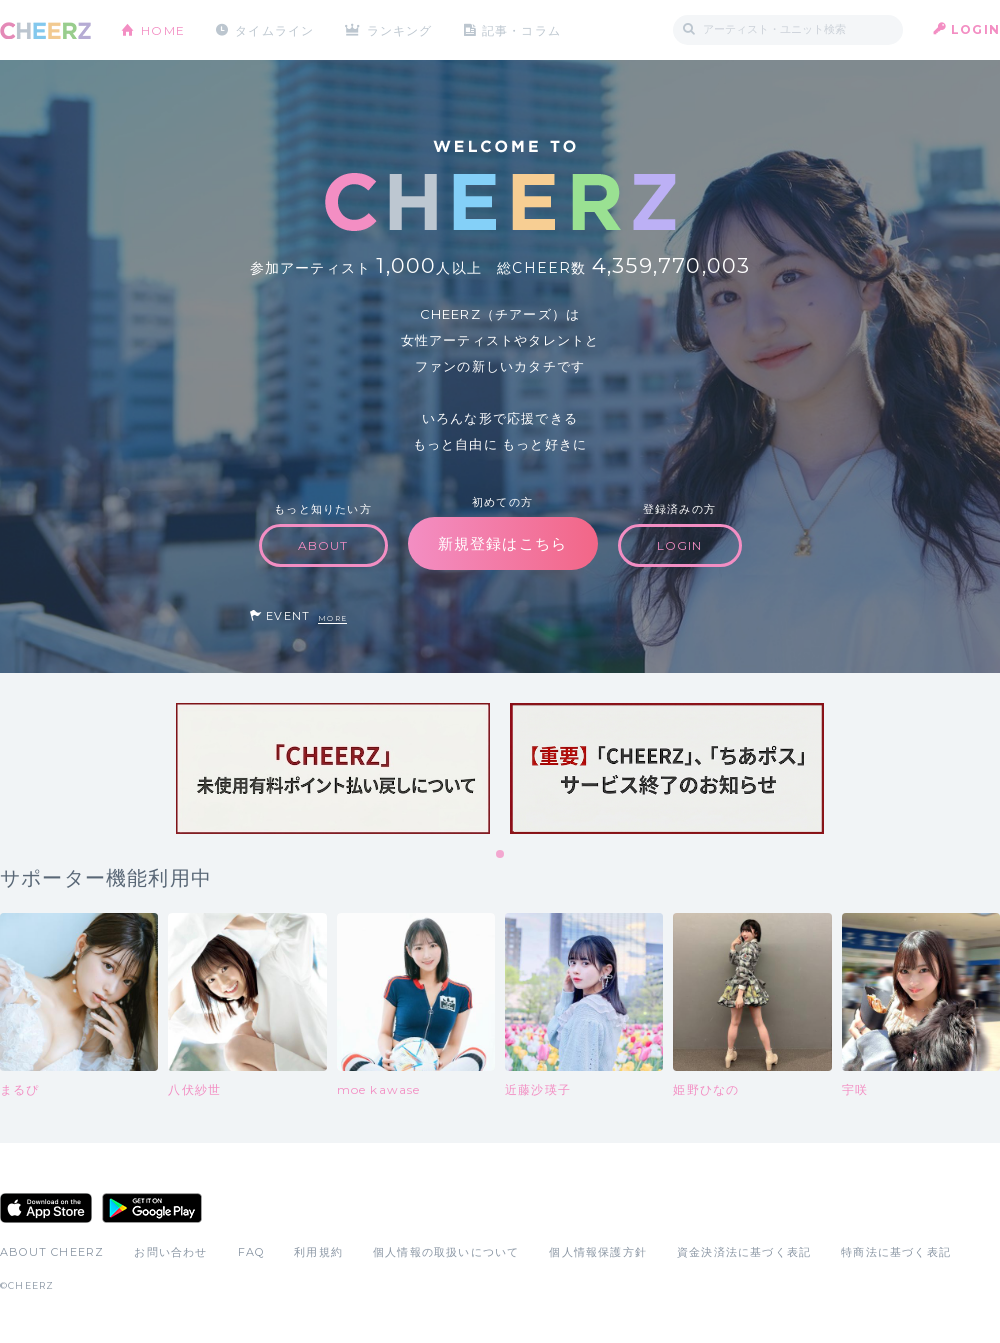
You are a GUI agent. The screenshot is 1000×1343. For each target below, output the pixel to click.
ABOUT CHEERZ (52, 1252)
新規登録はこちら (503, 543)
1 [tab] (501, 855)
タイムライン (274, 29)
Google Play (152, 1208)
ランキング (401, 29)
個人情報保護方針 (598, 1252)
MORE (332, 618)
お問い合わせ (170, 1252)
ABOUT (323, 545)
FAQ (251, 1252)
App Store (46, 1208)
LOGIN (975, 29)
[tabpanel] (333, 768)
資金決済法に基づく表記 (744, 1252)
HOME (163, 29)
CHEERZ (45, 30)
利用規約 (318, 1252)
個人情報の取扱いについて (446, 1252)
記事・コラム (522, 29)
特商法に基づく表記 (896, 1252)
